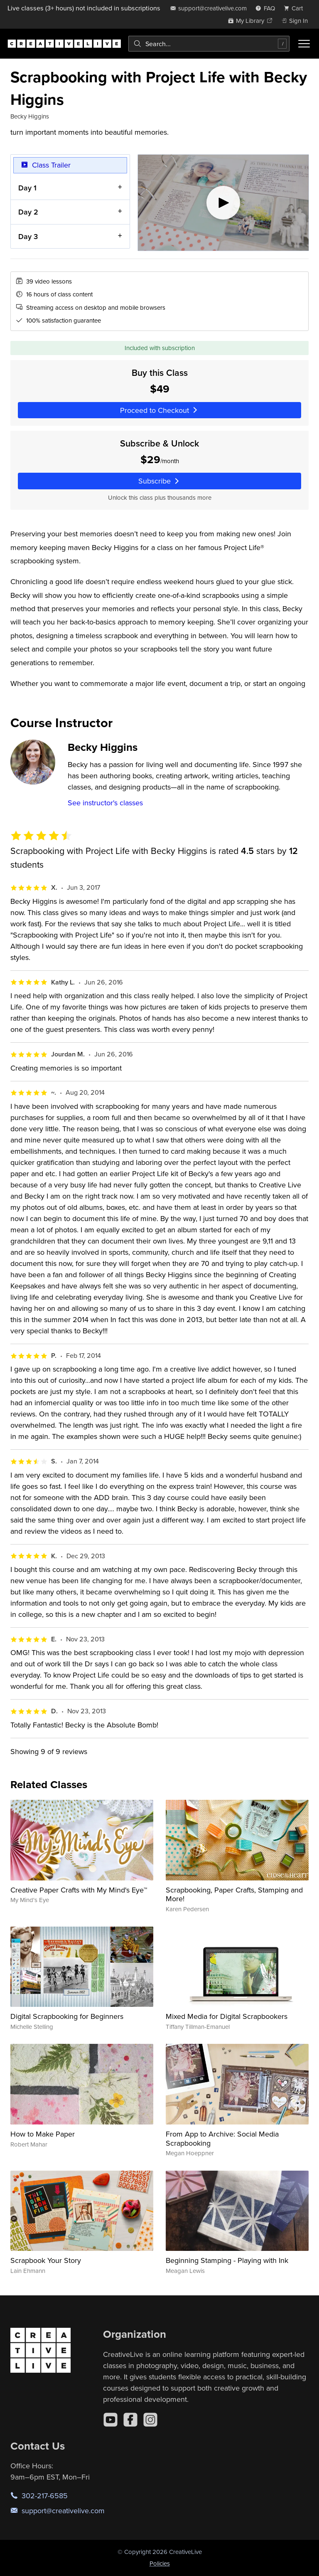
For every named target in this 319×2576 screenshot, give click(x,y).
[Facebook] (130, 2419)
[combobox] (209, 43)
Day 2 (28, 212)
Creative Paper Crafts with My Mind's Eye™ (78, 1890)
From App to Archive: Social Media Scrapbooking (222, 2138)
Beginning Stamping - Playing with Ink (227, 2260)
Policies (160, 2563)
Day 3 (28, 236)
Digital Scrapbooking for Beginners (66, 2016)
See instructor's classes (105, 802)
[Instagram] (150, 2419)
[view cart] (296, 8)
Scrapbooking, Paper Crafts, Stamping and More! (234, 1894)
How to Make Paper (42, 2134)
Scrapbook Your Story (45, 2260)
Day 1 (27, 187)
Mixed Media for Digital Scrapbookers (226, 2016)
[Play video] (223, 203)
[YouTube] (110, 2419)
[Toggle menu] (304, 43)
